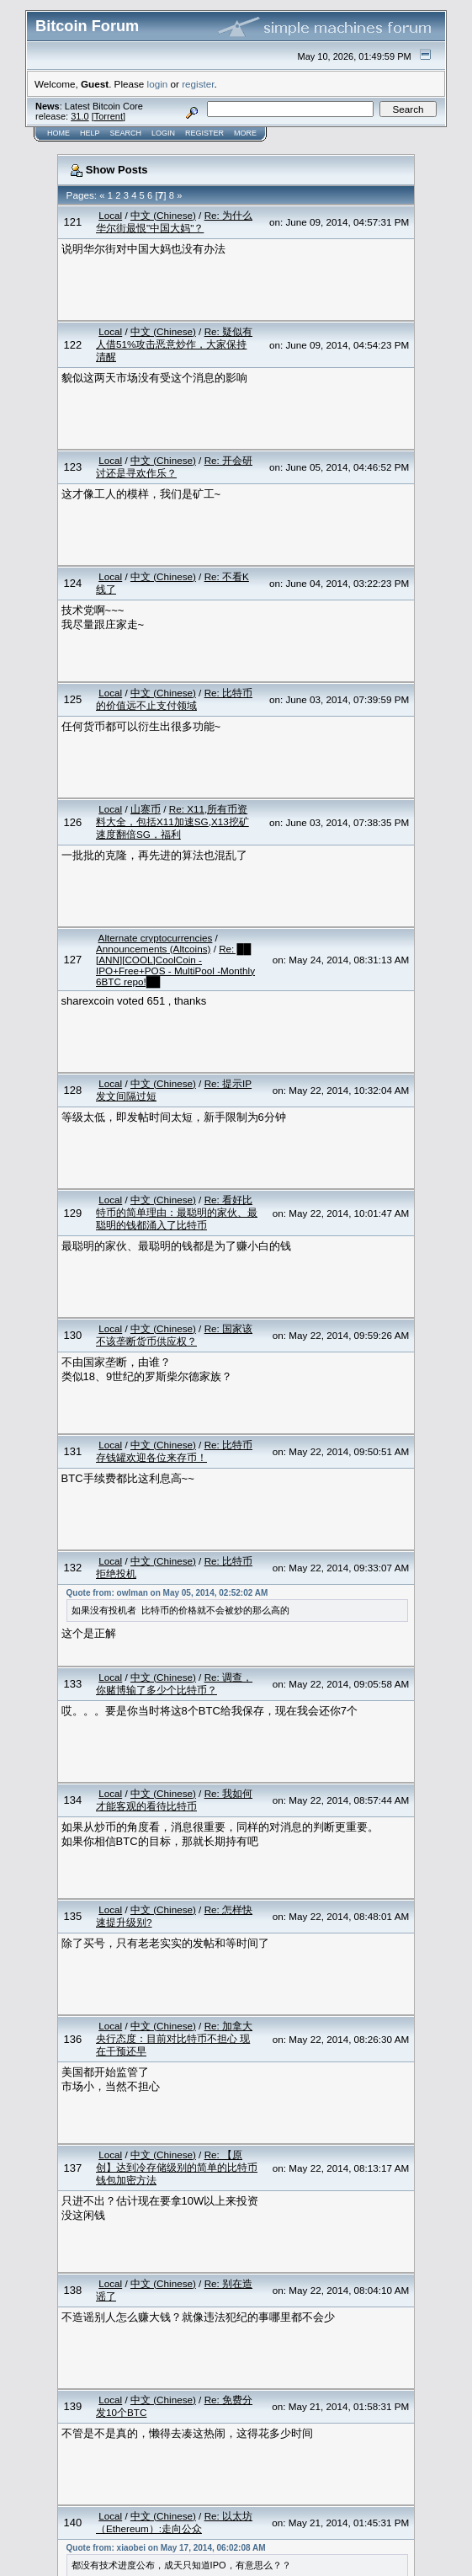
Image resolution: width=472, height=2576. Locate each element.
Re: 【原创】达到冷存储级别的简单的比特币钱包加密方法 (176, 2167)
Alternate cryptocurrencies (155, 937)
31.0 (79, 116)
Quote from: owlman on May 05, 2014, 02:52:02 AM (167, 1592)
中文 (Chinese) (163, 215)
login (157, 83)
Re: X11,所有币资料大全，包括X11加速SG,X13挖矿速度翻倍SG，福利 (172, 821)
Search (126, 133)
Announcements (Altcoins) (153, 948)
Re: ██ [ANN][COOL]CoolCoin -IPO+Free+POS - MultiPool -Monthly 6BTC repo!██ (175, 965)
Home (58, 133)
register (198, 83)
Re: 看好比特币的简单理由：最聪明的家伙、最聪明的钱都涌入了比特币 (176, 1212)
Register (204, 133)
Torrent (108, 116)
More (245, 133)
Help (90, 133)
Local (110, 215)
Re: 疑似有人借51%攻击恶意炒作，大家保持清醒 (174, 344)
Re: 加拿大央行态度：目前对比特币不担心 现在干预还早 (174, 2038)
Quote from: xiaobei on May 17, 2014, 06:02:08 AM (166, 2547)
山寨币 (145, 808)
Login (163, 133)
